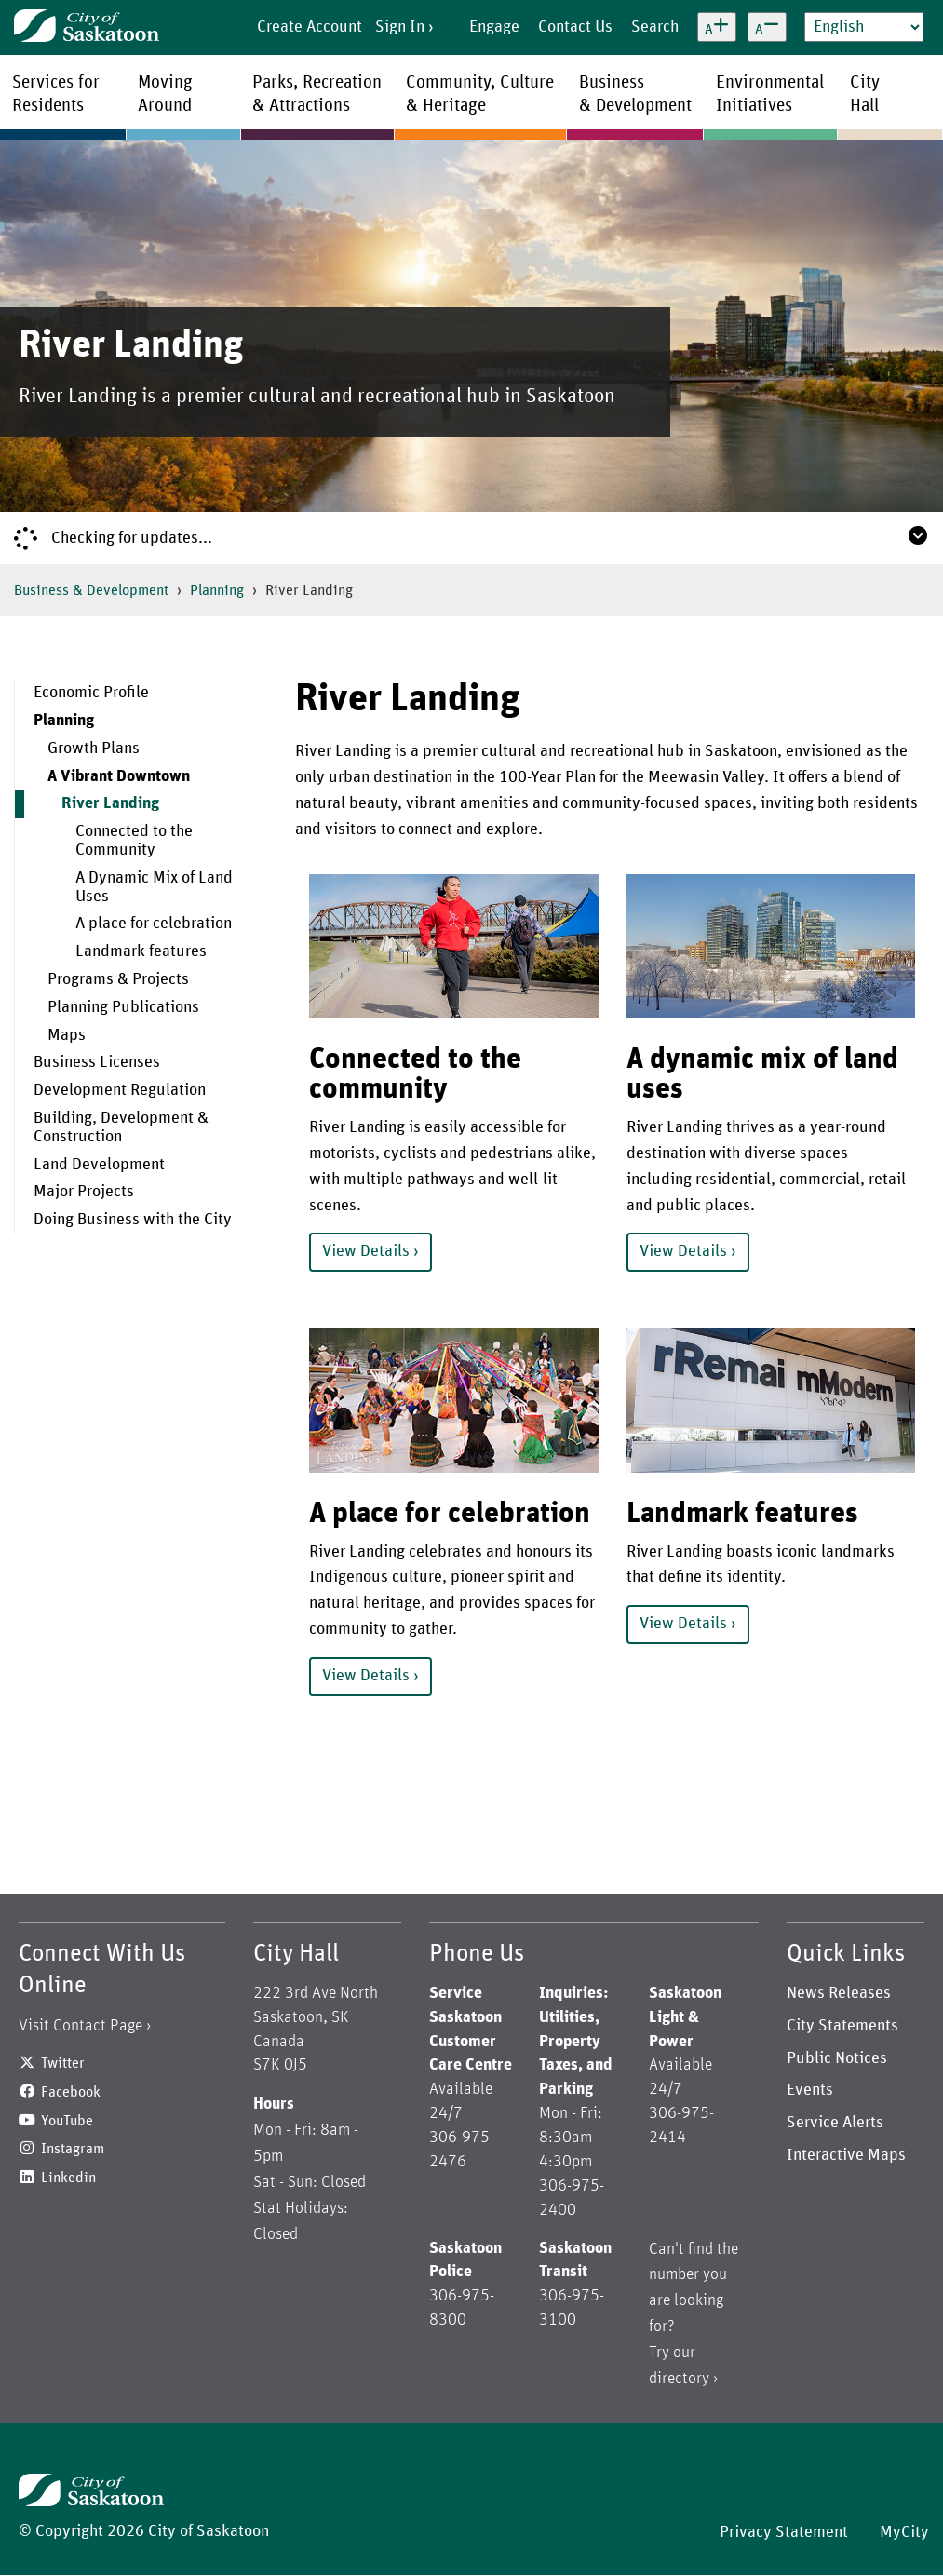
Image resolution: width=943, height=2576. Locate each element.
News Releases (839, 1993)
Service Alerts (835, 2122)
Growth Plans (93, 748)
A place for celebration (153, 923)
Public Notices (837, 2058)
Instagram (72, 2148)
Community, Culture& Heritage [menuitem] (480, 94)
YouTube (67, 2120)
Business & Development (91, 590)
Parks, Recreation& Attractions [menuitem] (317, 94)
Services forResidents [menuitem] (56, 94)
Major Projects (84, 1191)
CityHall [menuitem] (865, 94)
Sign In (399, 27)
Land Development (99, 1164)
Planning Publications (123, 1007)
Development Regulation (120, 1090)
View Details (366, 1251)
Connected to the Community (134, 840)
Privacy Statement (784, 2532)
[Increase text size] (716, 27)
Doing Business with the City (133, 1219)
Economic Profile (91, 692)
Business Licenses (97, 1062)
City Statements (842, 2025)
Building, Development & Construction (121, 1127)
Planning (217, 590)
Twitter (63, 2063)
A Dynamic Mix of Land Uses (154, 887)
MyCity (904, 2532)
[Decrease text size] (767, 27)
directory (679, 2378)
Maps (66, 1035)
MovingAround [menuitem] (165, 94)
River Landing (110, 803)
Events (810, 2090)
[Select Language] (863, 27)
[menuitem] (141, 694)
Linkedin (68, 2177)
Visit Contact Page (80, 2025)
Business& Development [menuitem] (635, 94)
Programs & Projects (118, 979)
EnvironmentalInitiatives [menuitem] (770, 94)
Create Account (309, 27)
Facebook (71, 2091)
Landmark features (141, 951)
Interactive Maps (846, 2155)
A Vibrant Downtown (118, 776)
